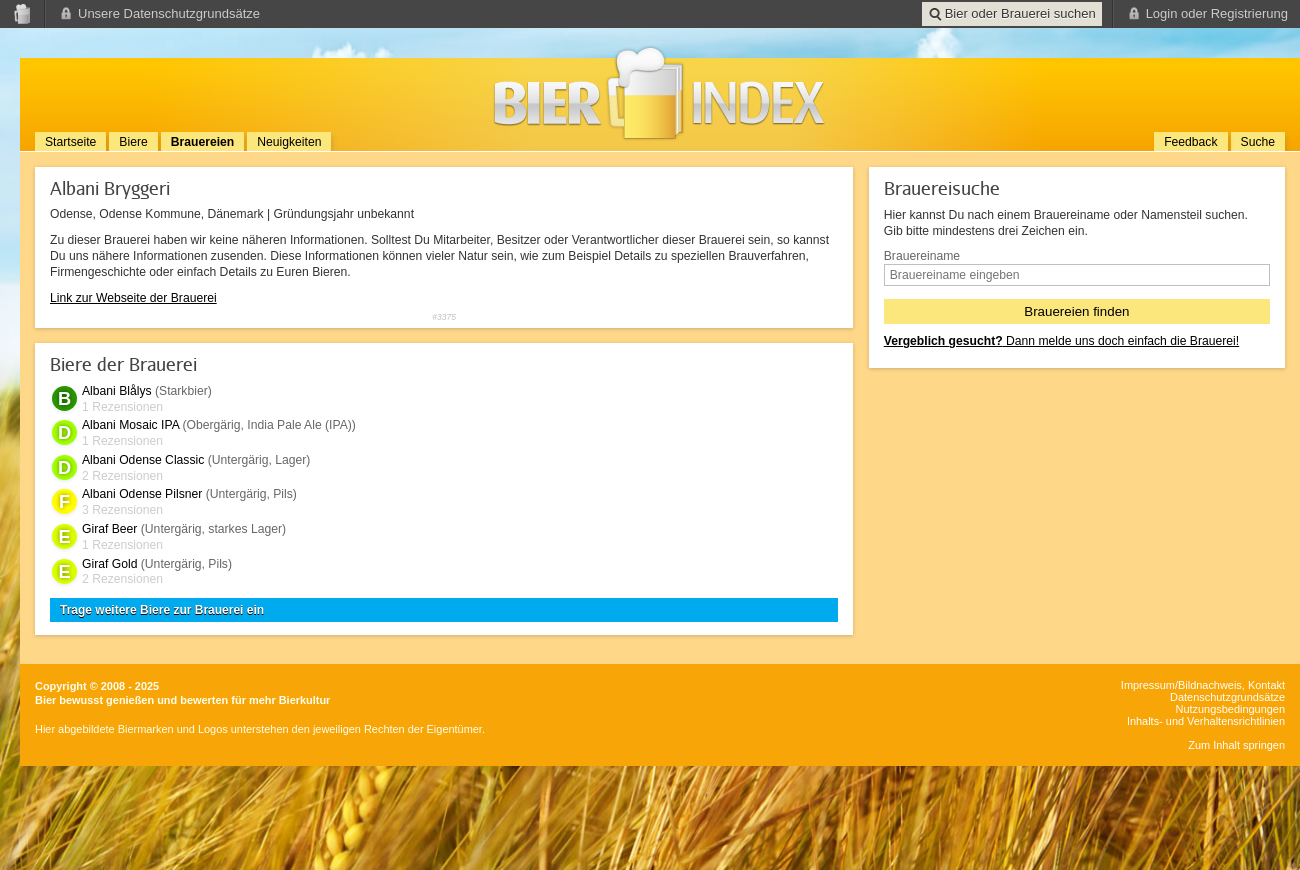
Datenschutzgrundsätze (1227, 697)
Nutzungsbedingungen (1230, 709)
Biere (133, 142)
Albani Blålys (117, 391)
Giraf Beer (109, 529)
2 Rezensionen (122, 476)
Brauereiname (922, 256)
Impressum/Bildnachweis (1181, 685)
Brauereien (203, 142)
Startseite (70, 142)
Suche (1258, 142)
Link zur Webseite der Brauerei (133, 298)
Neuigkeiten (289, 142)
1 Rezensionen (122, 407)
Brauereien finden (1076, 311)
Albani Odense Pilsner (142, 494)
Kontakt (1266, 685)
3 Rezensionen (122, 510)
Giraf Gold (109, 564)
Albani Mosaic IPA (130, 425)
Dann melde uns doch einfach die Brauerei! (1061, 341)
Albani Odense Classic (143, 460)
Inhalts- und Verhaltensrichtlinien (1206, 721)
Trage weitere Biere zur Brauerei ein (162, 610)
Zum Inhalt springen (1236, 745)
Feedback (1190, 142)
